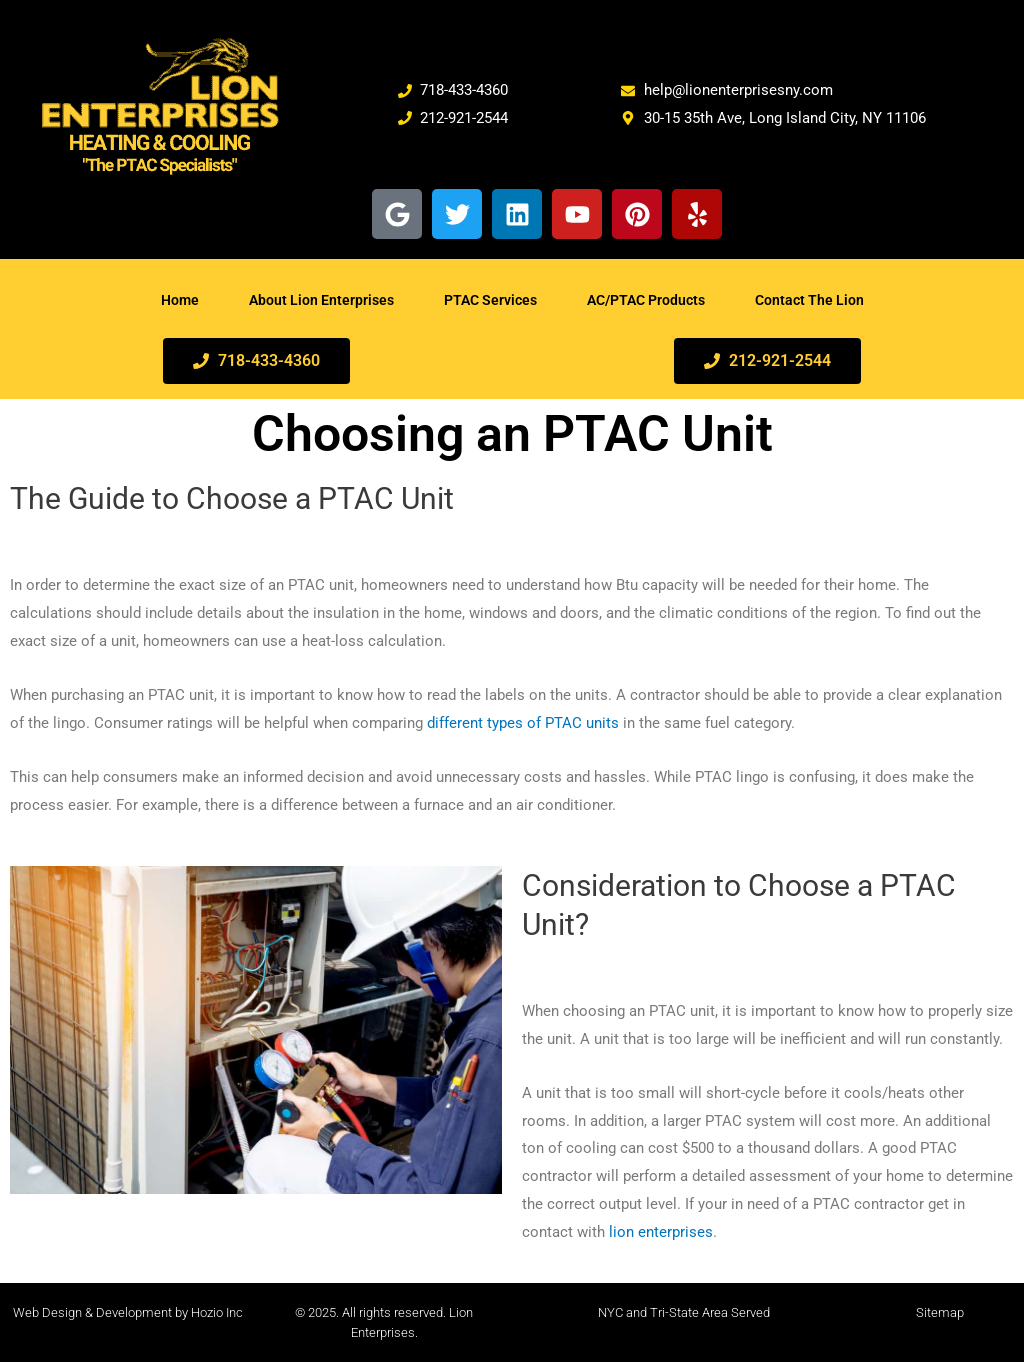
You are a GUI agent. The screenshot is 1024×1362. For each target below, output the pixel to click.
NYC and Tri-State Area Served (684, 1312)
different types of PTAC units (523, 723)
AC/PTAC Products (646, 300)
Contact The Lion (809, 300)
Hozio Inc (217, 1312)
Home (180, 300)
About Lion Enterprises (321, 300)
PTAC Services (490, 300)
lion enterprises (661, 1232)
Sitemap (940, 1312)
